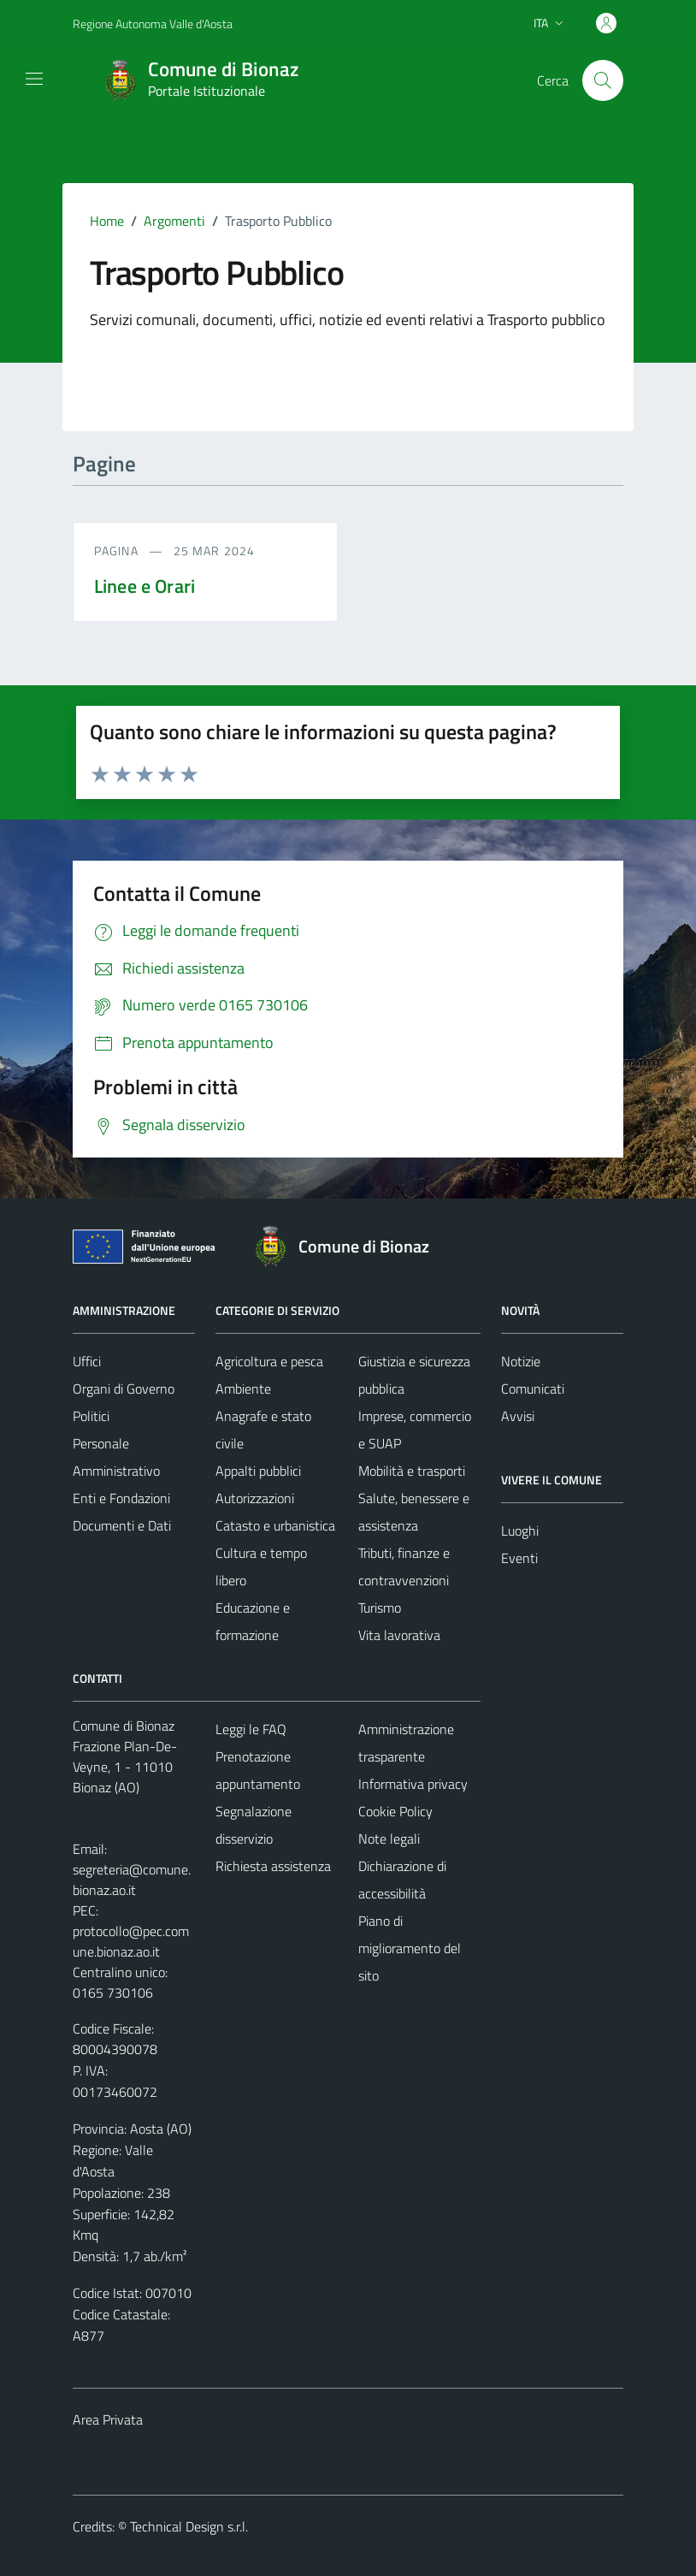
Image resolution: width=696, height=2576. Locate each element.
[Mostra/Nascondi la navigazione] (34, 78)
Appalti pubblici (258, 1470)
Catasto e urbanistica (275, 1525)
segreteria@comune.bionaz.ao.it (132, 1879)
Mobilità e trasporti (411, 1470)
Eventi (519, 1558)
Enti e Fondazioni (121, 1498)
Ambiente (243, 1388)
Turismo (379, 1607)
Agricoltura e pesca (269, 1361)
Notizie (520, 1361)
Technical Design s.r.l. (189, 2526)
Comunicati (532, 1388)
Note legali (389, 1838)
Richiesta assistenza (273, 1866)
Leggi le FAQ (250, 1729)
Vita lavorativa (399, 1635)
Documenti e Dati (122, 1525)
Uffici (87, 1361)
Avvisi (517, 1416)
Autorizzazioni (254, 1498)
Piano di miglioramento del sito (409, 1948)
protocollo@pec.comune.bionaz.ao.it (131, 1941)
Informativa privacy (413, 1784)
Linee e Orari (144, 586)
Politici (91, 1416)
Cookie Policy (395, 1811)
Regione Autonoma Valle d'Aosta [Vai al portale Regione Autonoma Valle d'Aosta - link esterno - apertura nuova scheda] (153, 24)
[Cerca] (602, 80)
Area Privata (108, 2419)
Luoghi (520, 1530)
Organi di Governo (123, 1388)
